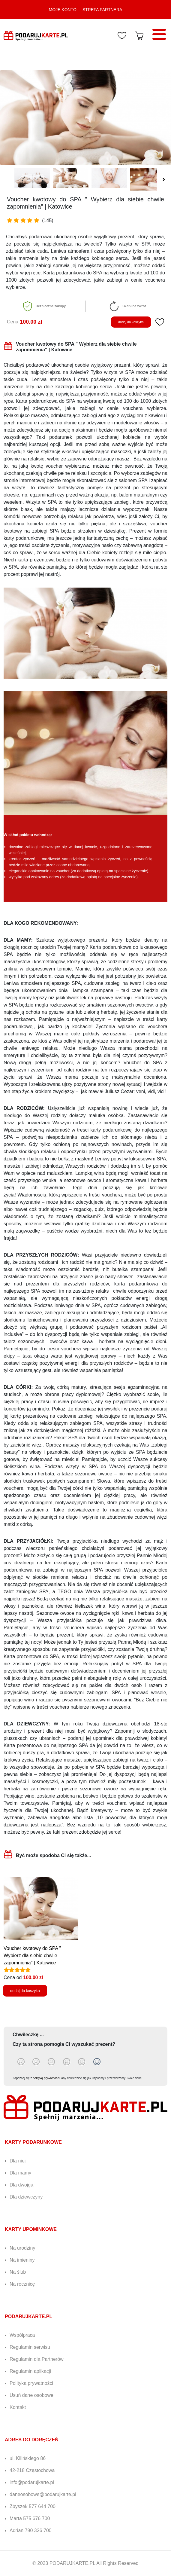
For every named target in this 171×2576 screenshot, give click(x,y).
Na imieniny (22, 2260)
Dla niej (18, 2160)
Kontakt (18, 2407)
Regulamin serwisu (30, 2347)
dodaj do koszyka (131, 322)
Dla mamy (20, 2172)
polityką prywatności (46, 2078)
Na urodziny (22, 2248)
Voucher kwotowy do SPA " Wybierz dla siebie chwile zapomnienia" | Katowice (32, 1955)
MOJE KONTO (62, 9)
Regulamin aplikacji (30, 2371)
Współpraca (22, 2335)
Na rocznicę (22, 2284)
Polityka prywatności (31, 2383)
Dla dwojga (21, 2184)
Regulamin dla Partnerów (37, 2359)
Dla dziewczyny (26, 2196)
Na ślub (18, 2272)
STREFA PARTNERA (102, 9)
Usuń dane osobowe (31, 2395)
